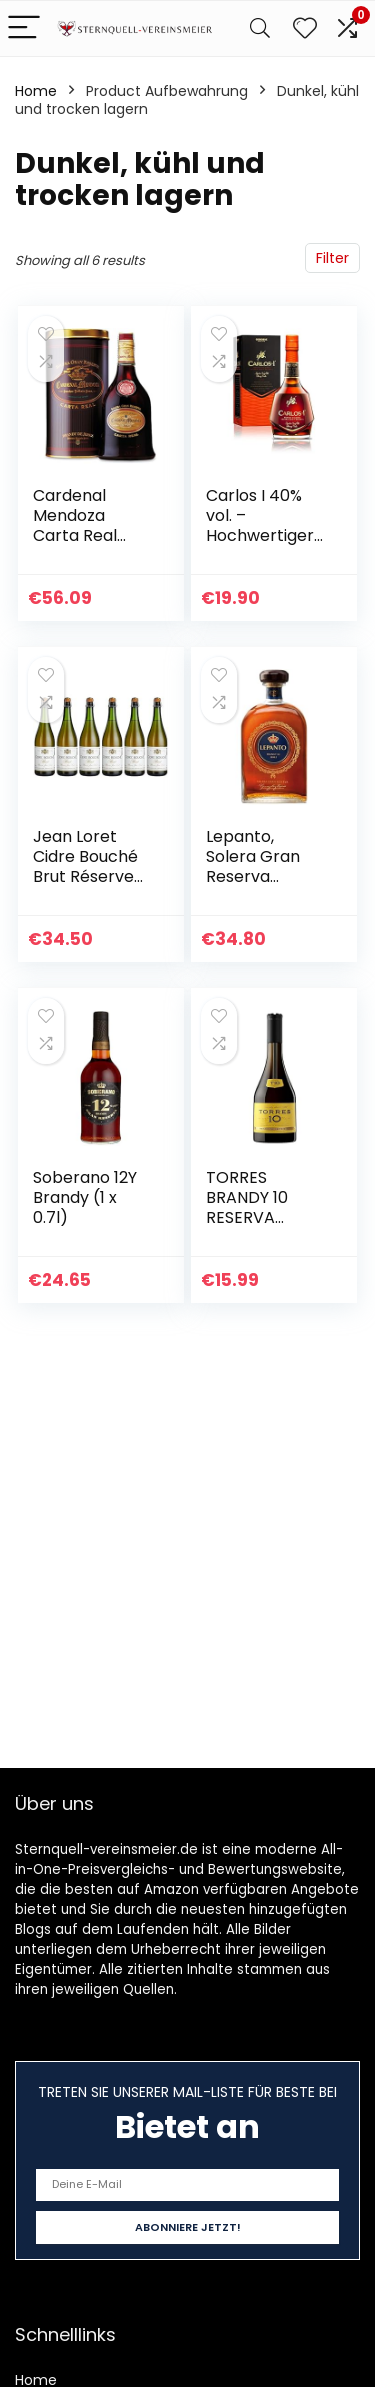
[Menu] (24, 28)
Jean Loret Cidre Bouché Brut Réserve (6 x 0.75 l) (85, 866)
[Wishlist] (305, 28)
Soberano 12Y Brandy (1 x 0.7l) (85, 1197)
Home (36, 91)
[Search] (260, 28)
